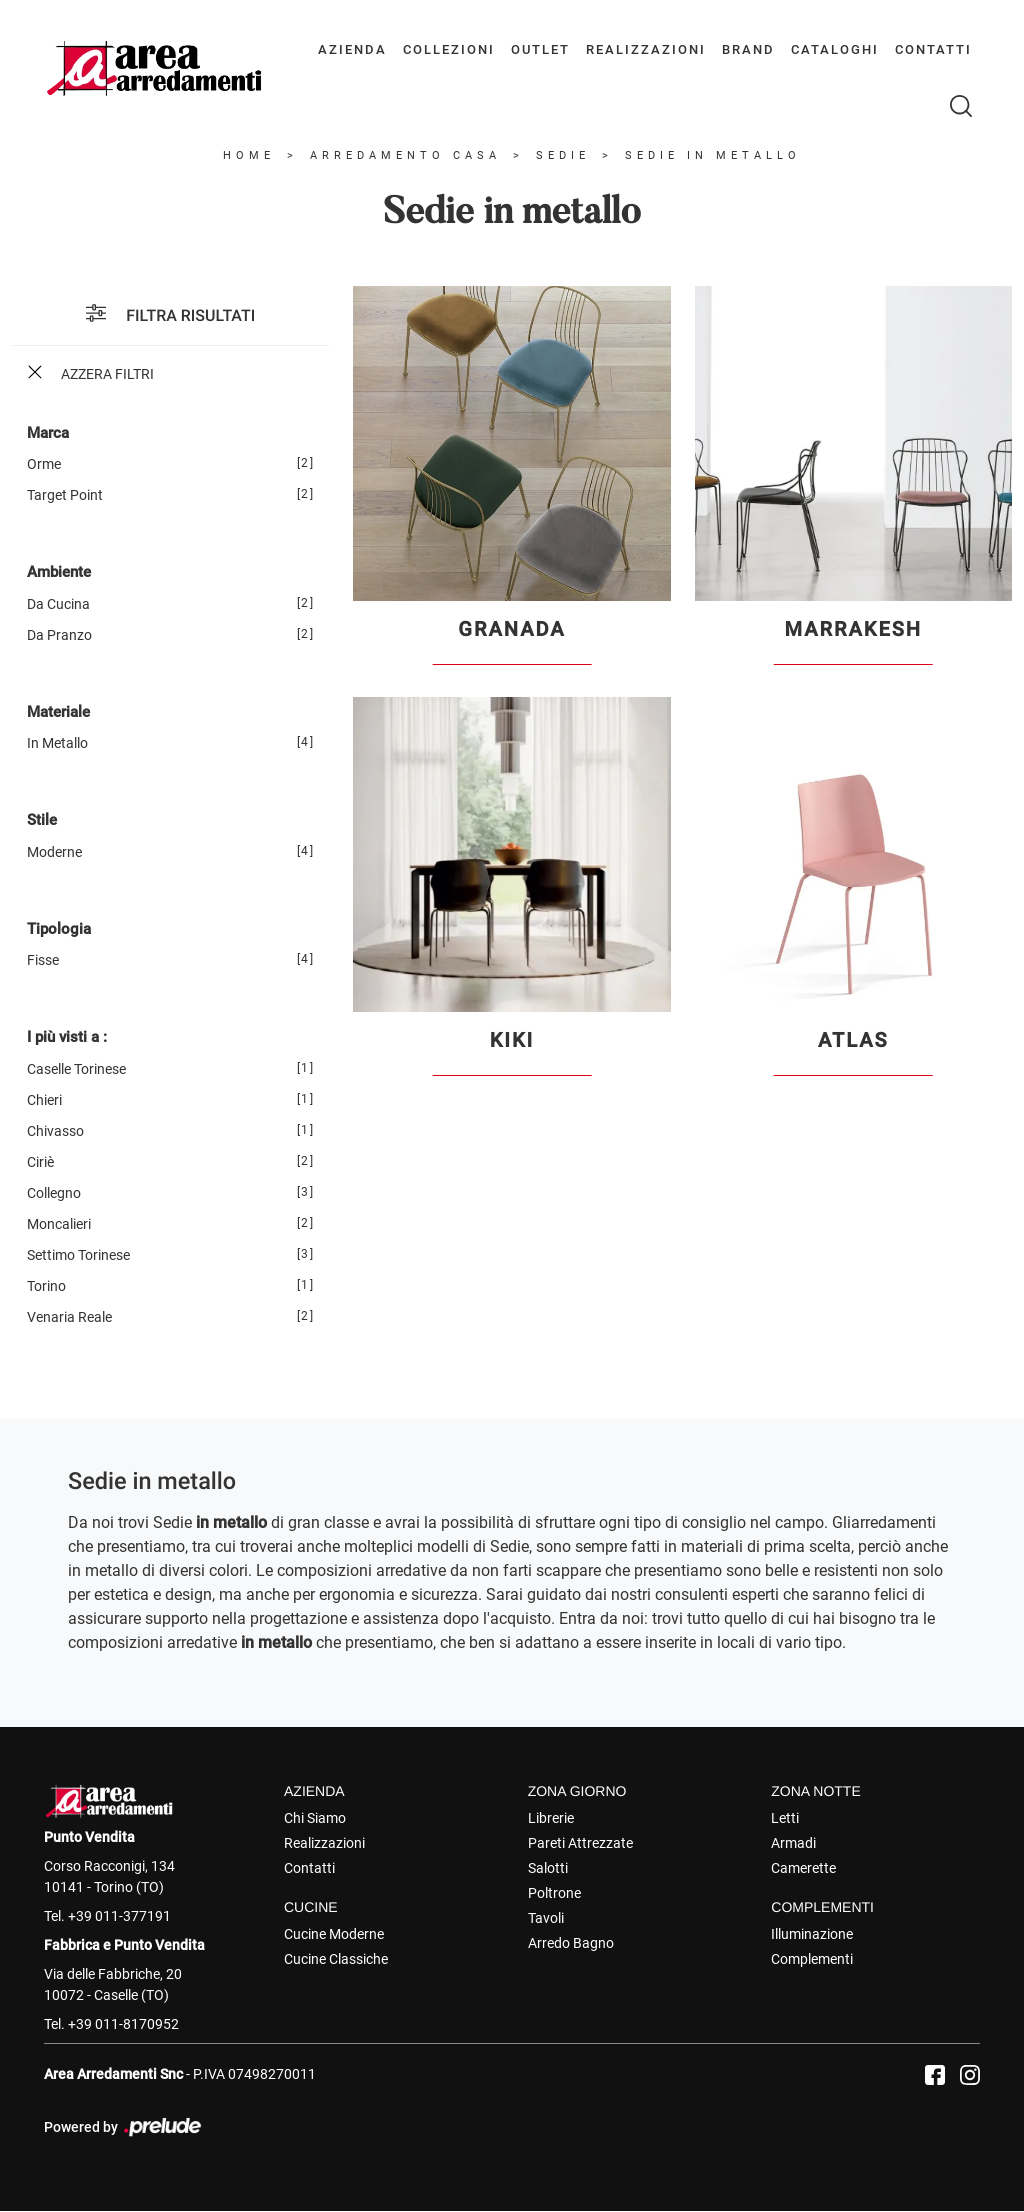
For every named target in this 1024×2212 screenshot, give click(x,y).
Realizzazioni (646, 49)
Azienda (352, 49)
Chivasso (55, 1131)
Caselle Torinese (76, 1069)
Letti (785, 1818)
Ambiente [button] (59, 573)
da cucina (58, 604)
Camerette (803, 1868)
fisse (43, 961)
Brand (748, 49)
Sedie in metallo (713, 156)
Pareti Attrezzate (580, 1843)
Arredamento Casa (405, 156)
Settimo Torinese (78, 1255)
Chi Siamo (315, 1818)
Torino (46, 1286)
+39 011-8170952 (123, 2024)
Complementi (812, 1959)
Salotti (548, 1868)
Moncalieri (59, 1224)
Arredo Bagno (571, 1943)
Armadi (793, 1843)
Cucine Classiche (336, 1959)
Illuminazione (812, 1934)
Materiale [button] (58, 712)
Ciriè (40, 1162)
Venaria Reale (69, 1317)
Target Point (65, 496)
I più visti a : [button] (67, 1038)
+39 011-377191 (119, 1916)
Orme (44, 465)
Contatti (933, 49)
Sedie (563, 156)
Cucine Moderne (334, 1934)
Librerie (551, 1818)
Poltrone (554, 1893)
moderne (54, 852)
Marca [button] (48, 433)
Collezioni (449, 49)
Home (249, 156)
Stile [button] (42, 821)
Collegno (54, 1193)
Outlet (540, 49)
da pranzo (59, 635)
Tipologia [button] (59, 929)
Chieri (44, 1100)
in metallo (57, 744)
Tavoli (546, 1918)
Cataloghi (835, 49)
